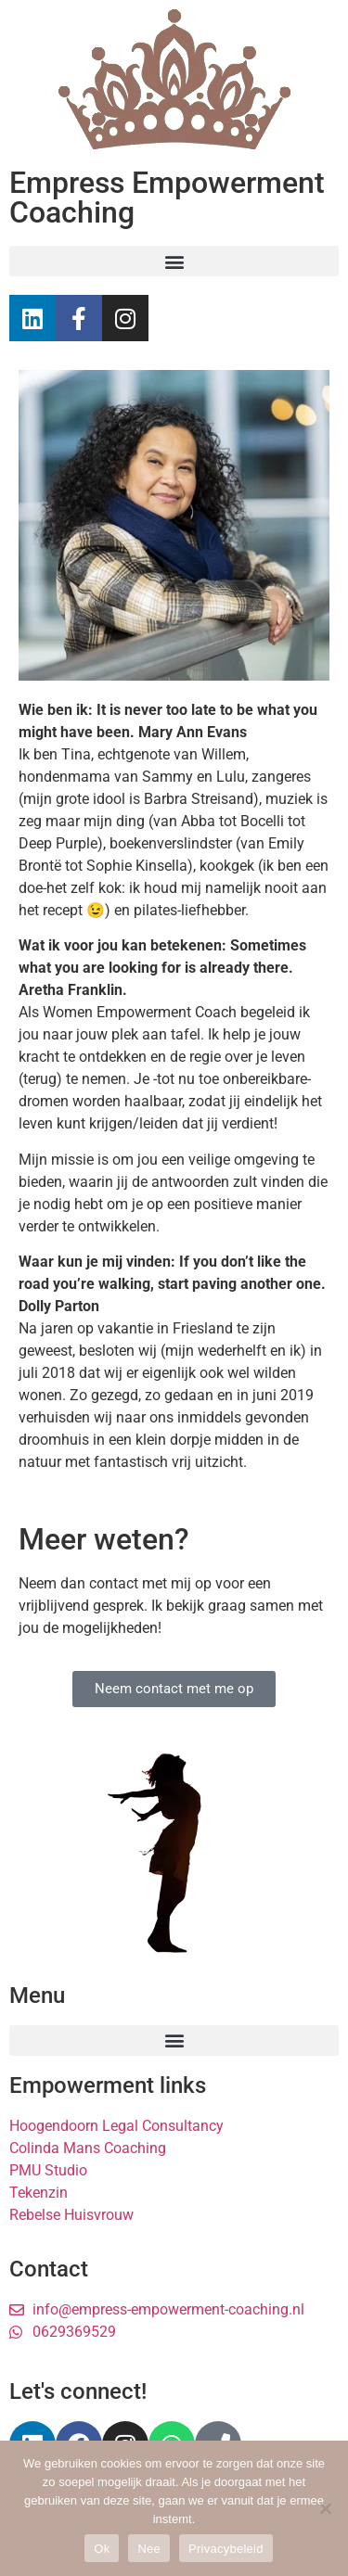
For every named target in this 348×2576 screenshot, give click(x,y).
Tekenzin (38, 2192)
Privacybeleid (226, 2549)
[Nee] (325, 2508)
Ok (102, 2549)
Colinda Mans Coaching (87, 2148)
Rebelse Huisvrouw (71, 2215)
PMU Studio (48, 2170)
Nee (149, 2549)
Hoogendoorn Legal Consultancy (116, 2126)
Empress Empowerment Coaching (167, 197)
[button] (174, 261)
